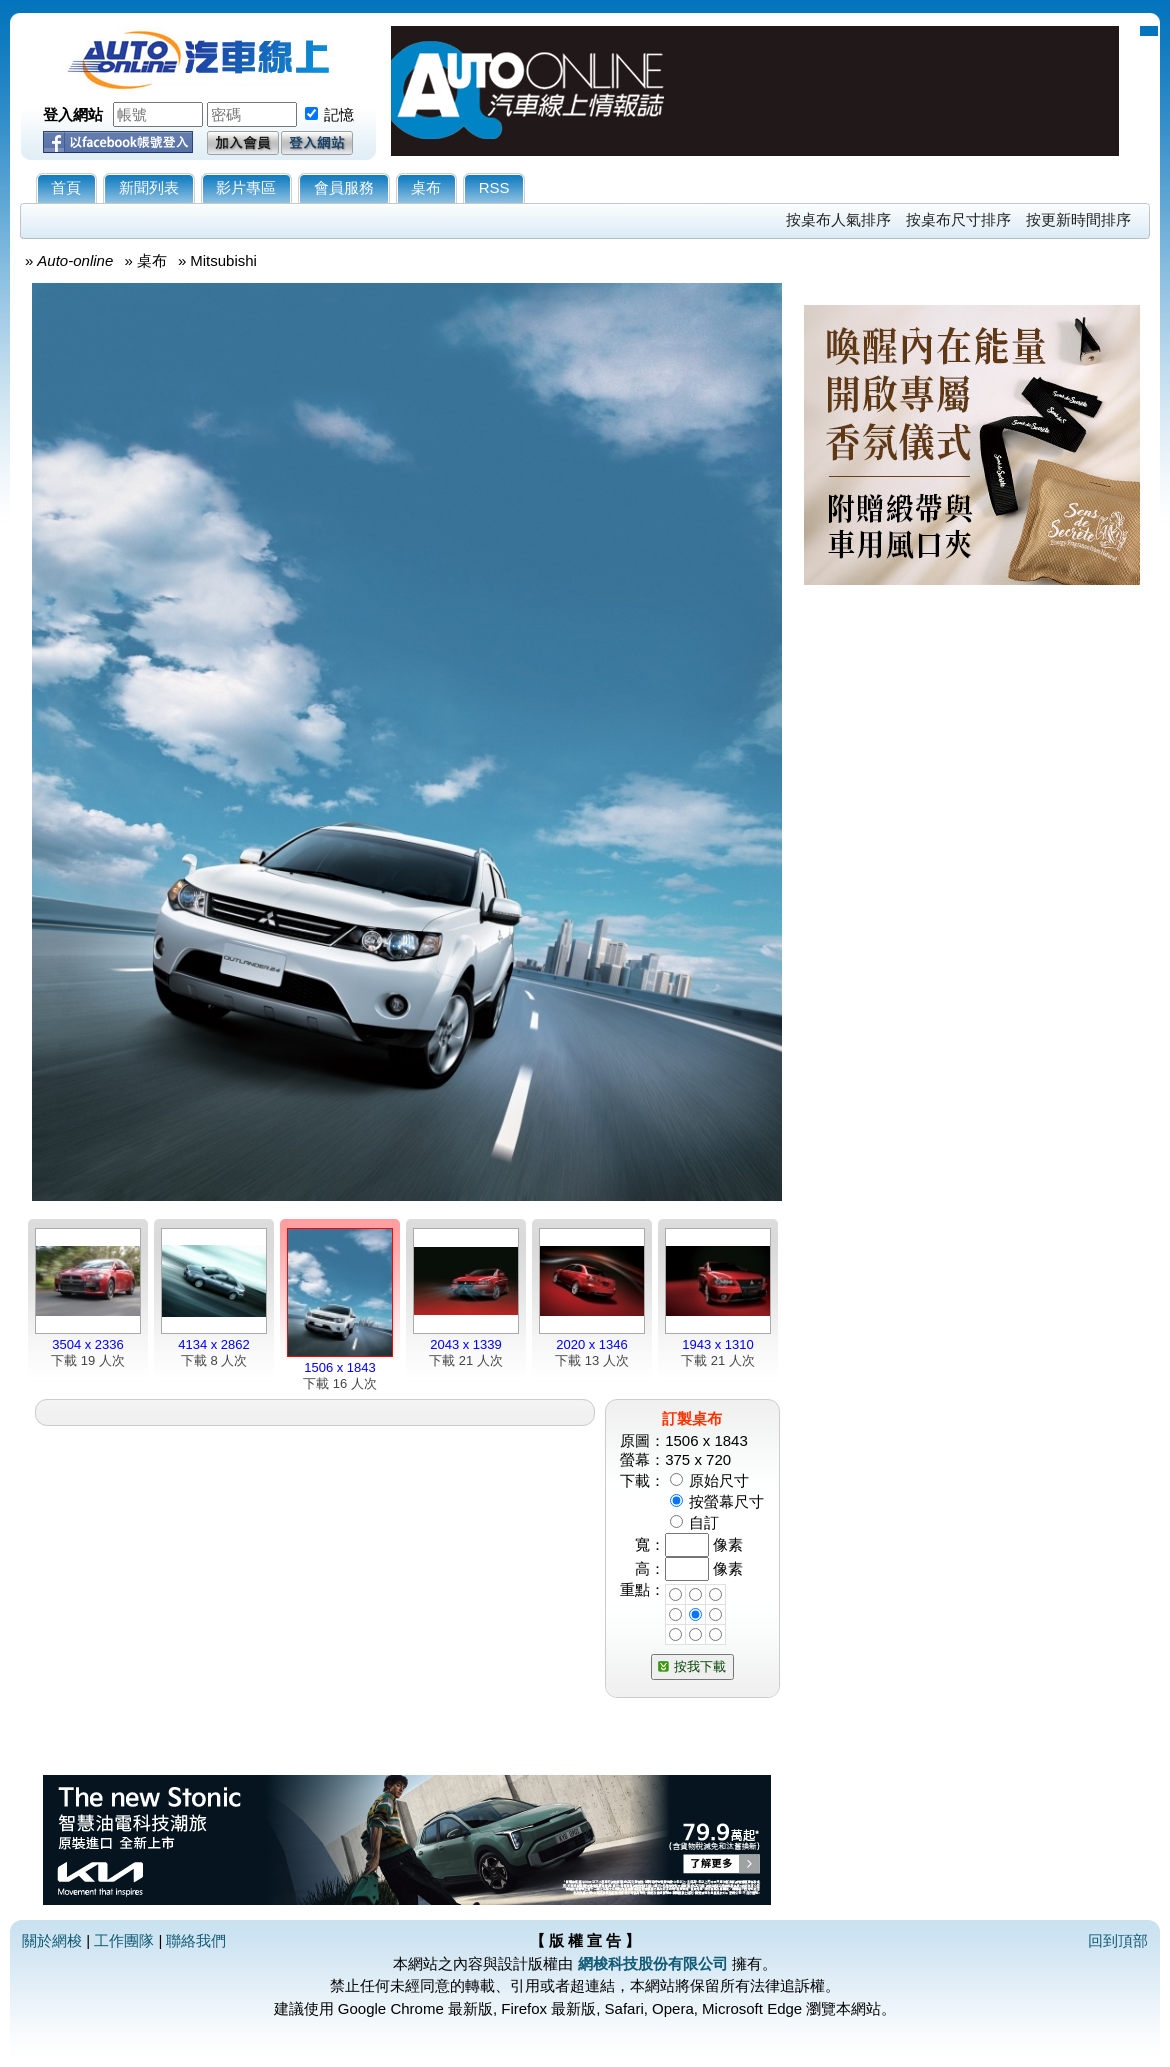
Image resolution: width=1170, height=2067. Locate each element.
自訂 (704, 1522)
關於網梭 (52, 1940)
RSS (494, 187)
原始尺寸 (719, 1480)
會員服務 (344, 187)
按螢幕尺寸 (726, 1501)
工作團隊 (124, 1940)
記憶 (339, 114)
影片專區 (246, 187)
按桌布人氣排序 (838, 219)
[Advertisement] (972, 837)
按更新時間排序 (1078, 219)
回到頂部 (1118, 1940)
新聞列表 (149, 187)
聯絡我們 (196, 1940)
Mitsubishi (223, 260)
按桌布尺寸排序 (958, 219)
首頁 (66, 187)
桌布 (426, 187)
